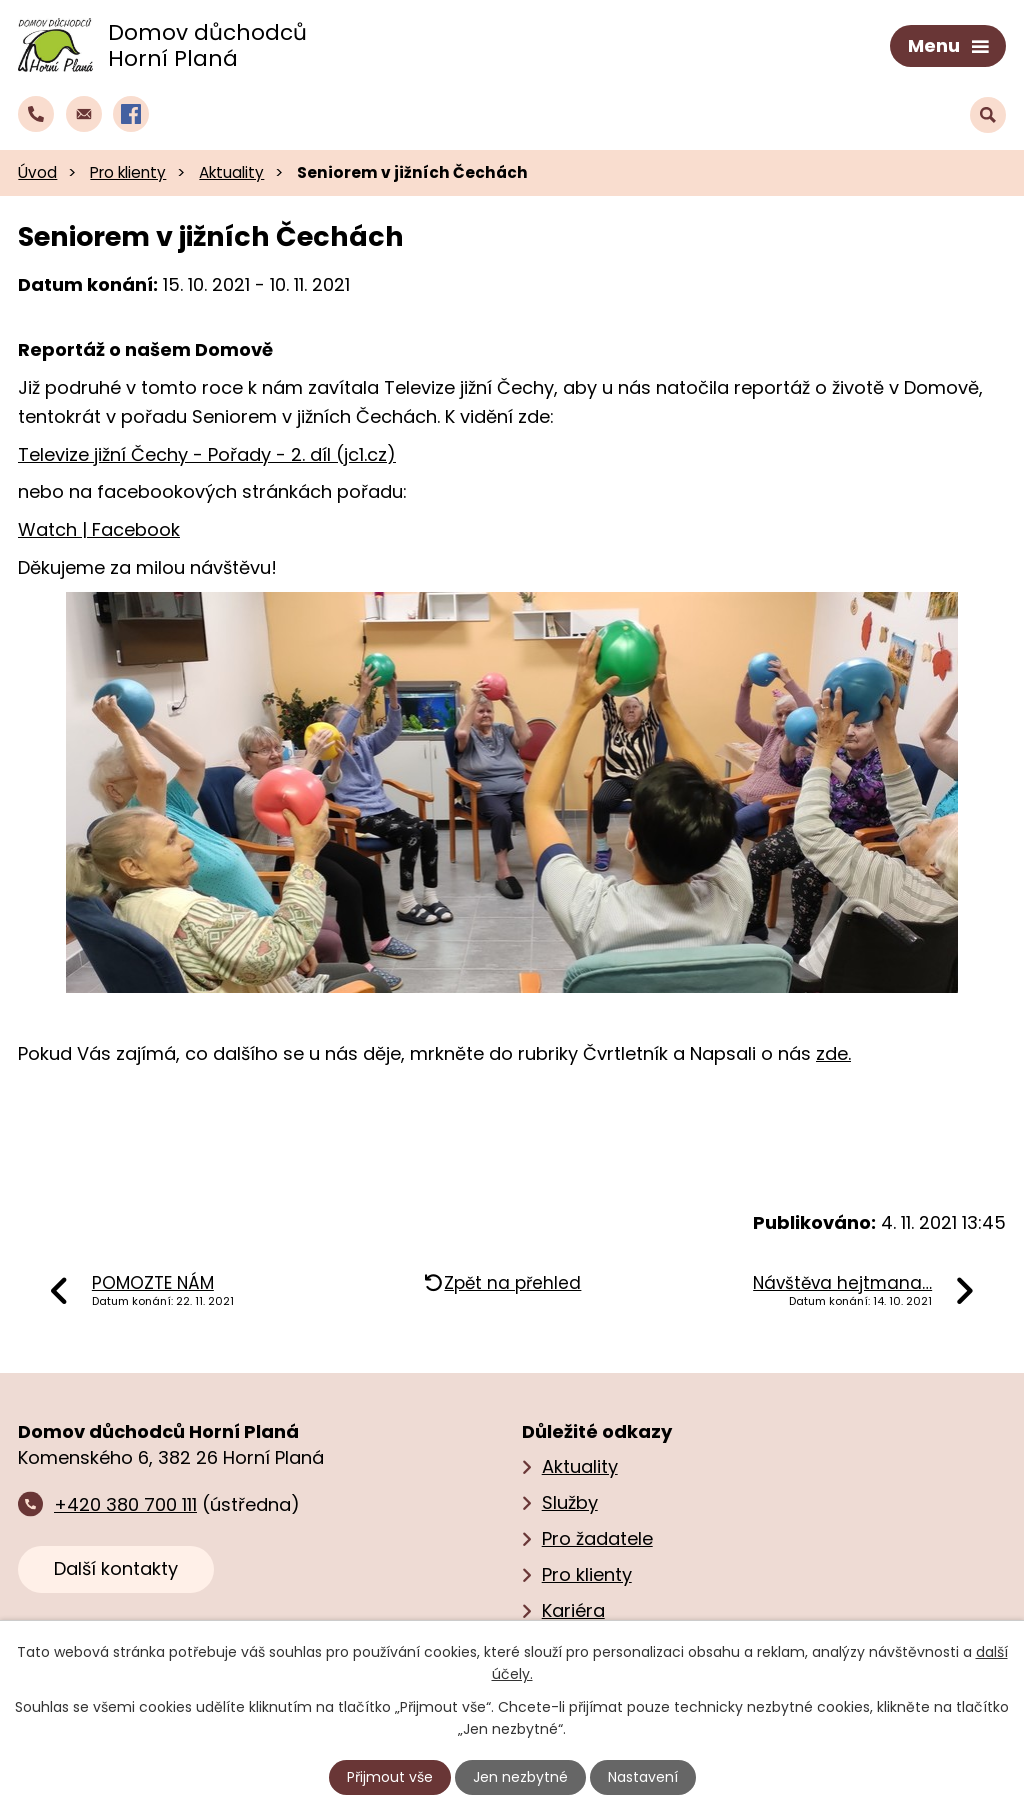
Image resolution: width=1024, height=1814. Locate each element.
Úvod (37, 172)
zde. (833, 1053)
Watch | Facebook (99, 529)
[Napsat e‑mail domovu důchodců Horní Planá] (84, 114)
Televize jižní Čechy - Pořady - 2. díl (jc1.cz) (207, 454)
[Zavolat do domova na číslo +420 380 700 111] (36, 114)
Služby (570, 1502)
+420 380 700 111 (125, 1504)
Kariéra (573, 1610)
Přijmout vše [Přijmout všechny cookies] (390, 1777)
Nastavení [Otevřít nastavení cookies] (643, 1777)
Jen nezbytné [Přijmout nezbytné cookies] (520, 1777)
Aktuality (231, 172)
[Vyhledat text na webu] (988, 115)
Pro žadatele (597, 1538)
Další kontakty (116, 1568)
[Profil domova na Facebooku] (131, 114)
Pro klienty (128, 172)
